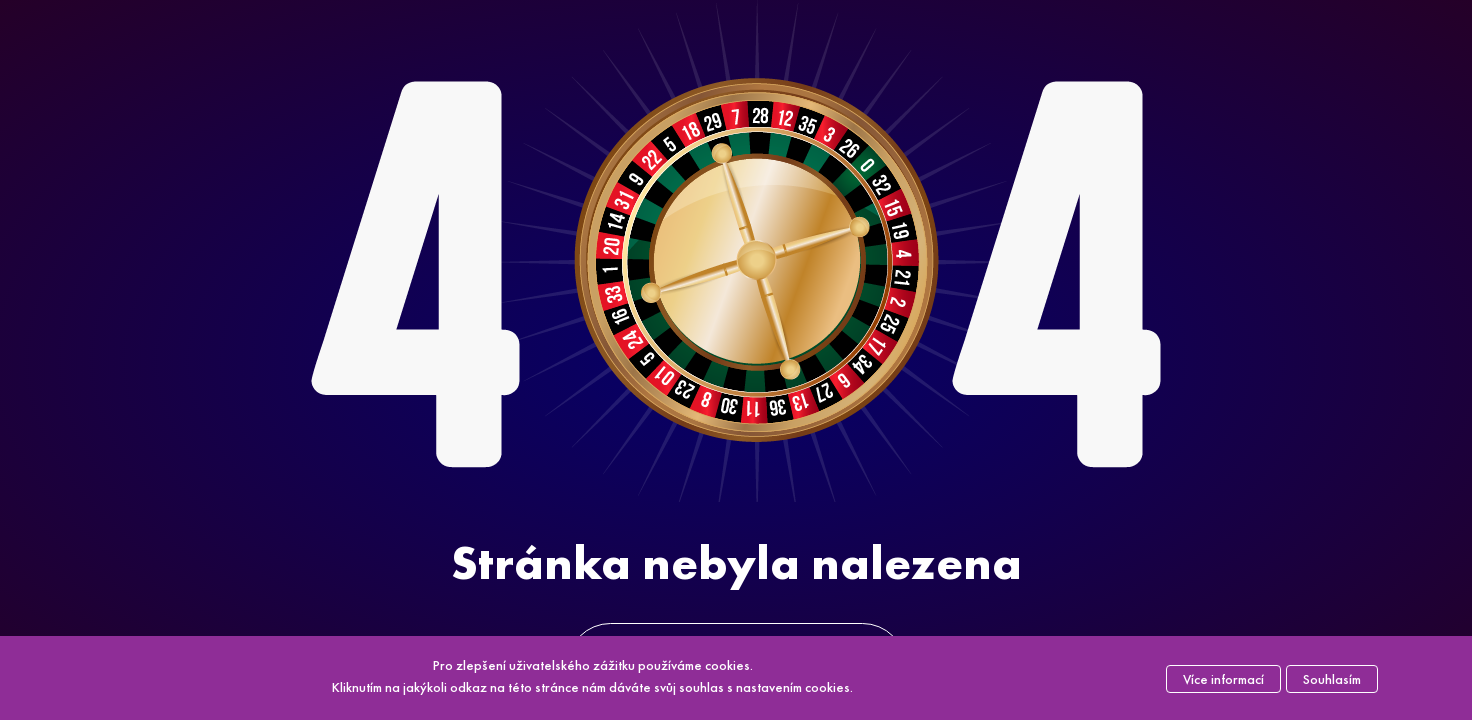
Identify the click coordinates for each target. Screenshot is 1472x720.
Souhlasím (1332, 679)
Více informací (1223, 679)
